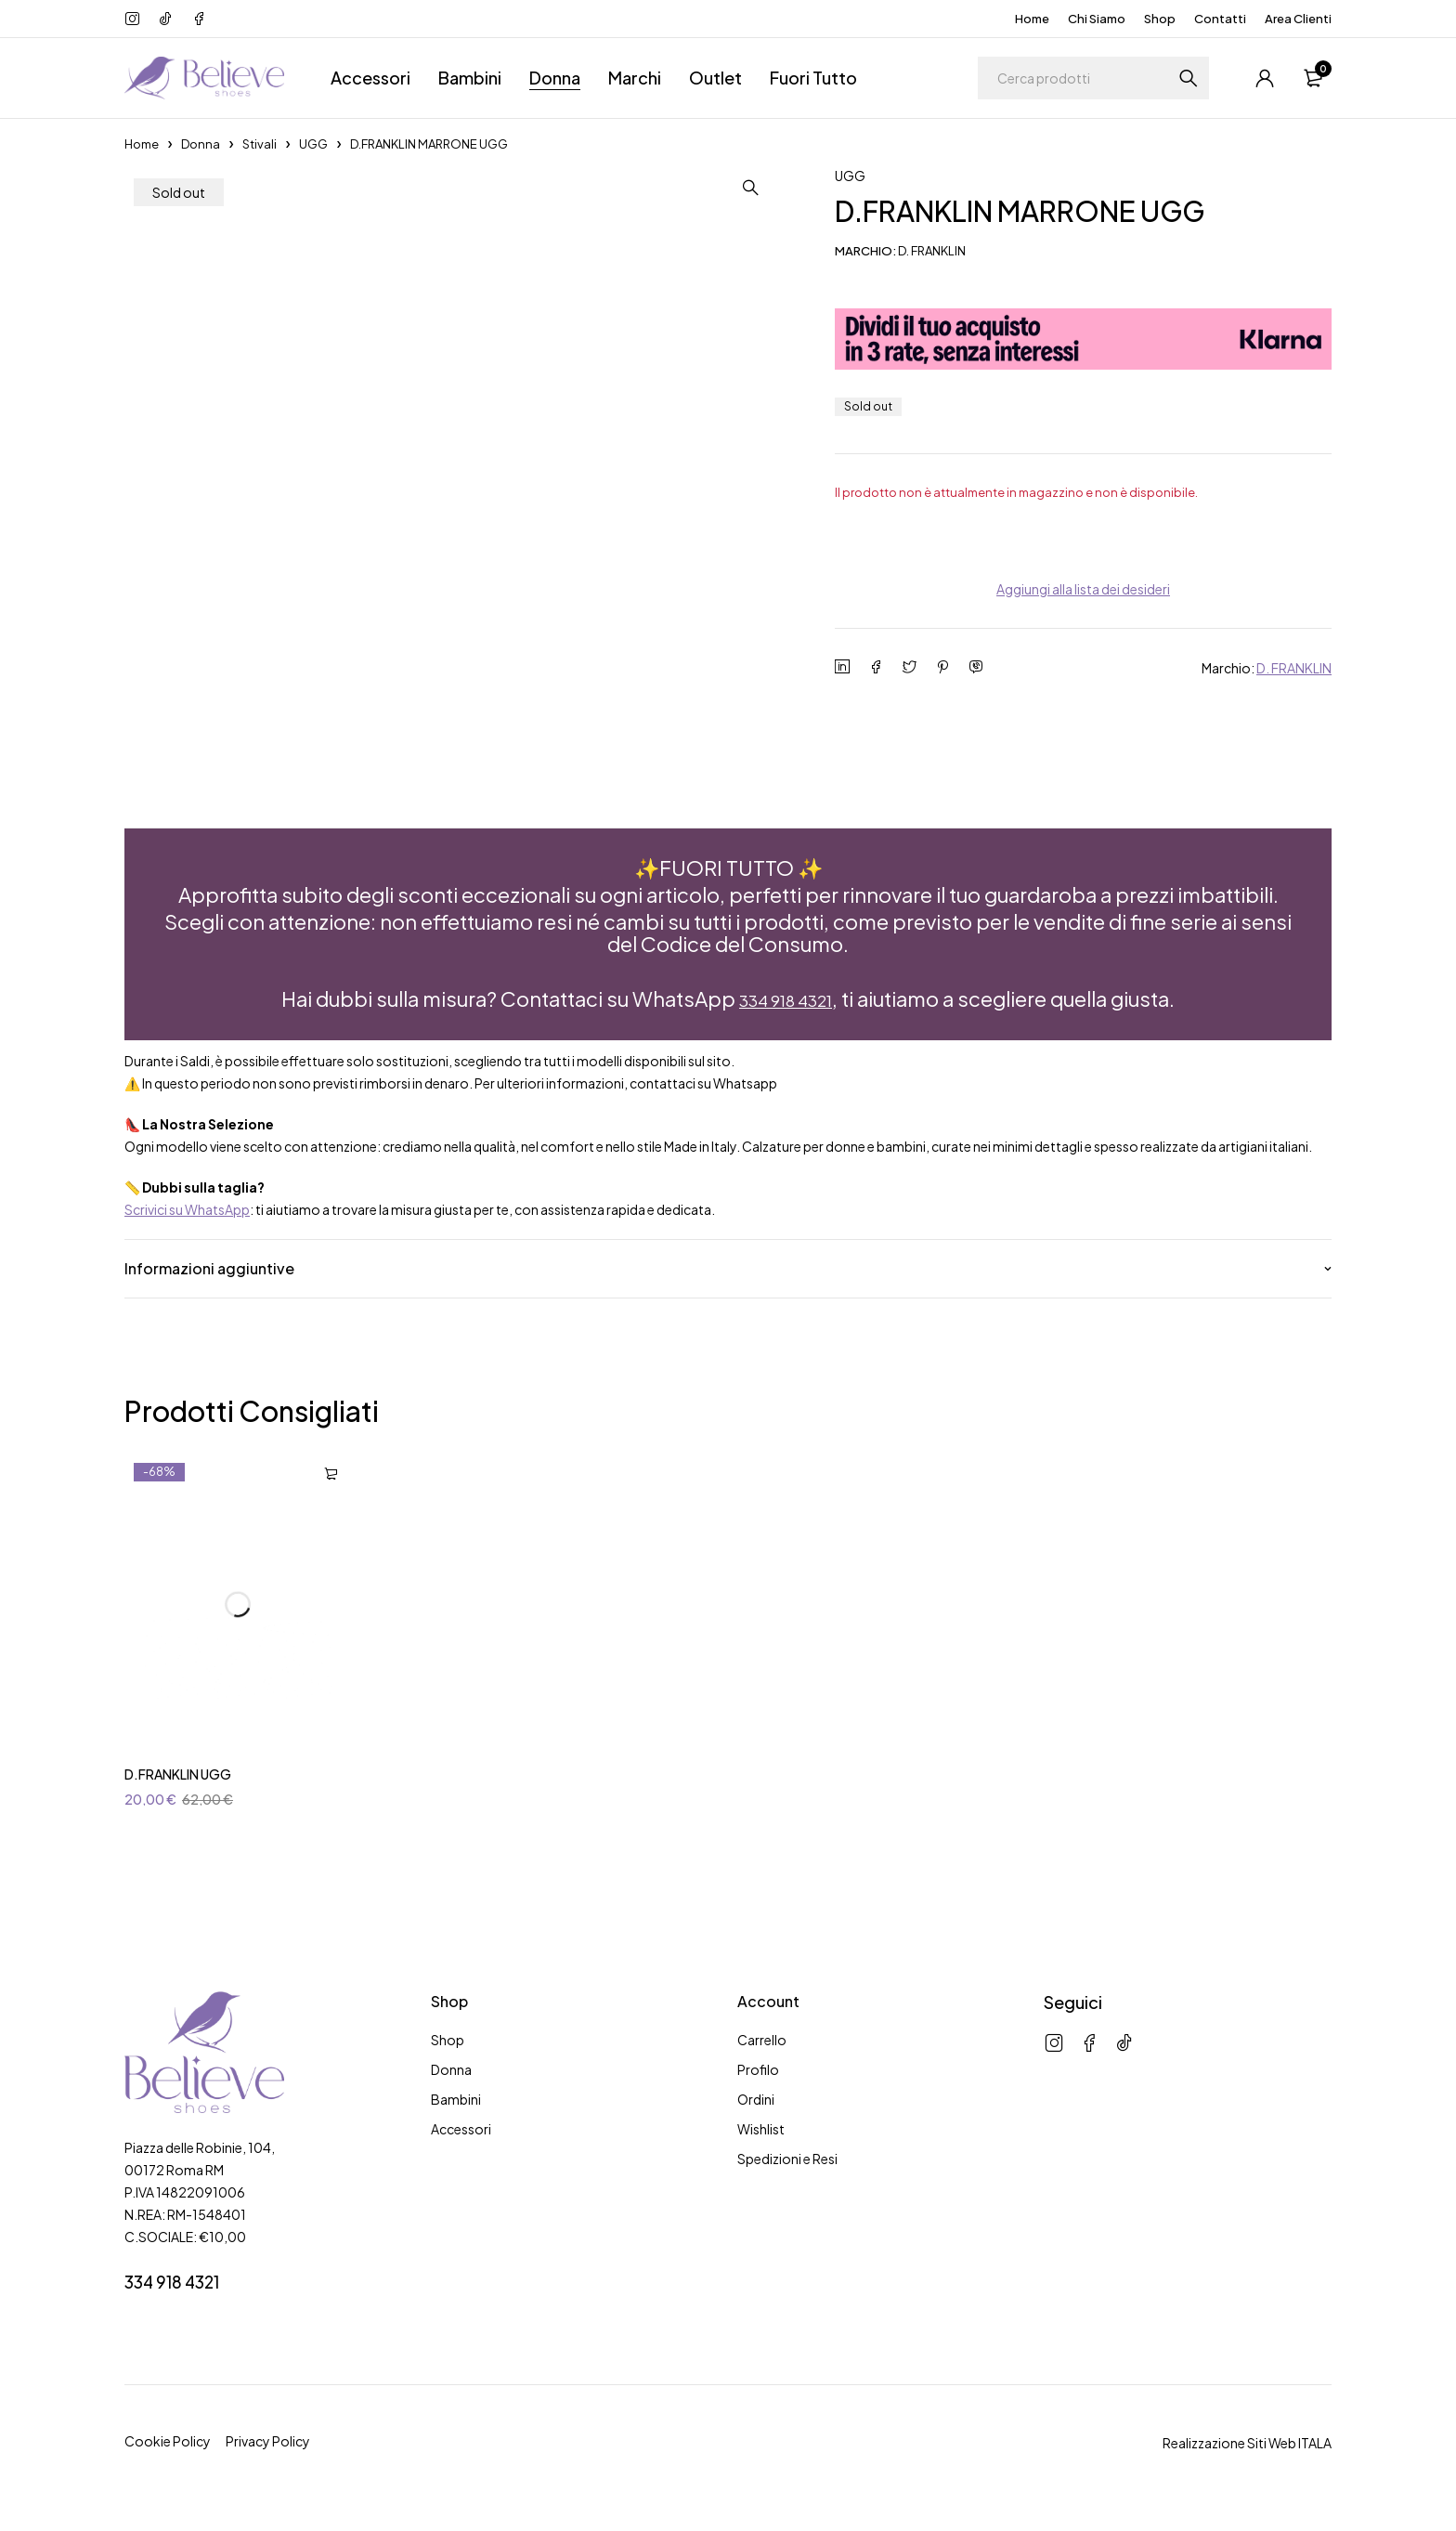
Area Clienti (1298, 18)
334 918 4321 (785, 1013)
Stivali (259, 144)
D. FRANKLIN (1294, 667)
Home (1032, 18)
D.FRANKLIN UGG (177, 1786)
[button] (769, 187)
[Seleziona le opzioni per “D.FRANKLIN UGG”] (330, 1486)
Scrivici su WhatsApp (187, 1221)
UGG (313, 144)
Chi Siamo (1096, 18)
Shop (1160, 18)
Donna (200, 144)
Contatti (1220, 18)
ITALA (1315, 2454)
